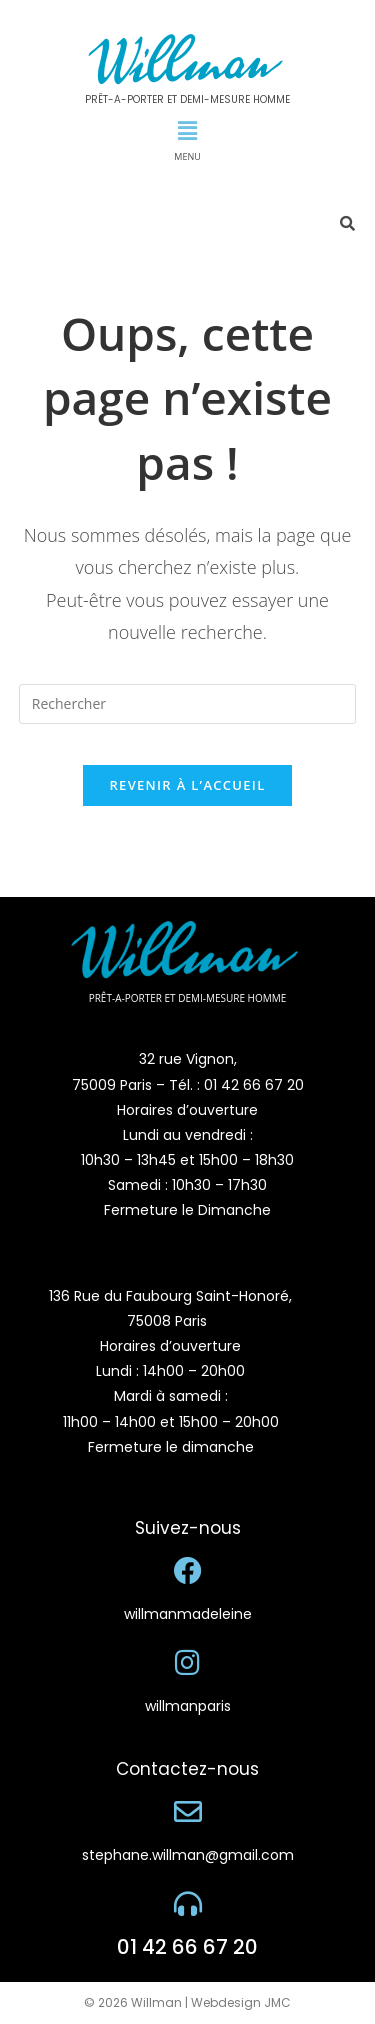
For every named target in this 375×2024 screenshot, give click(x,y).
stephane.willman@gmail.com (188, 1855)
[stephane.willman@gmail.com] (188, 1812)
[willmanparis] (188, 1663)
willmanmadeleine (188, 1614)
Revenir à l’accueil (187, 785)
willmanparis (188, 1706)
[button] (187, 130)
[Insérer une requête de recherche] (188, 704)
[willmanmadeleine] (188, 1571)
